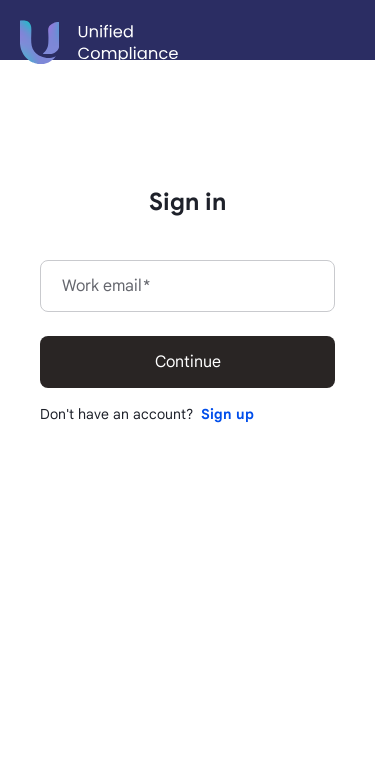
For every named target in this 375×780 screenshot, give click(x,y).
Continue (188, 362)
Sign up (227, 414)
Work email (106, 286)
